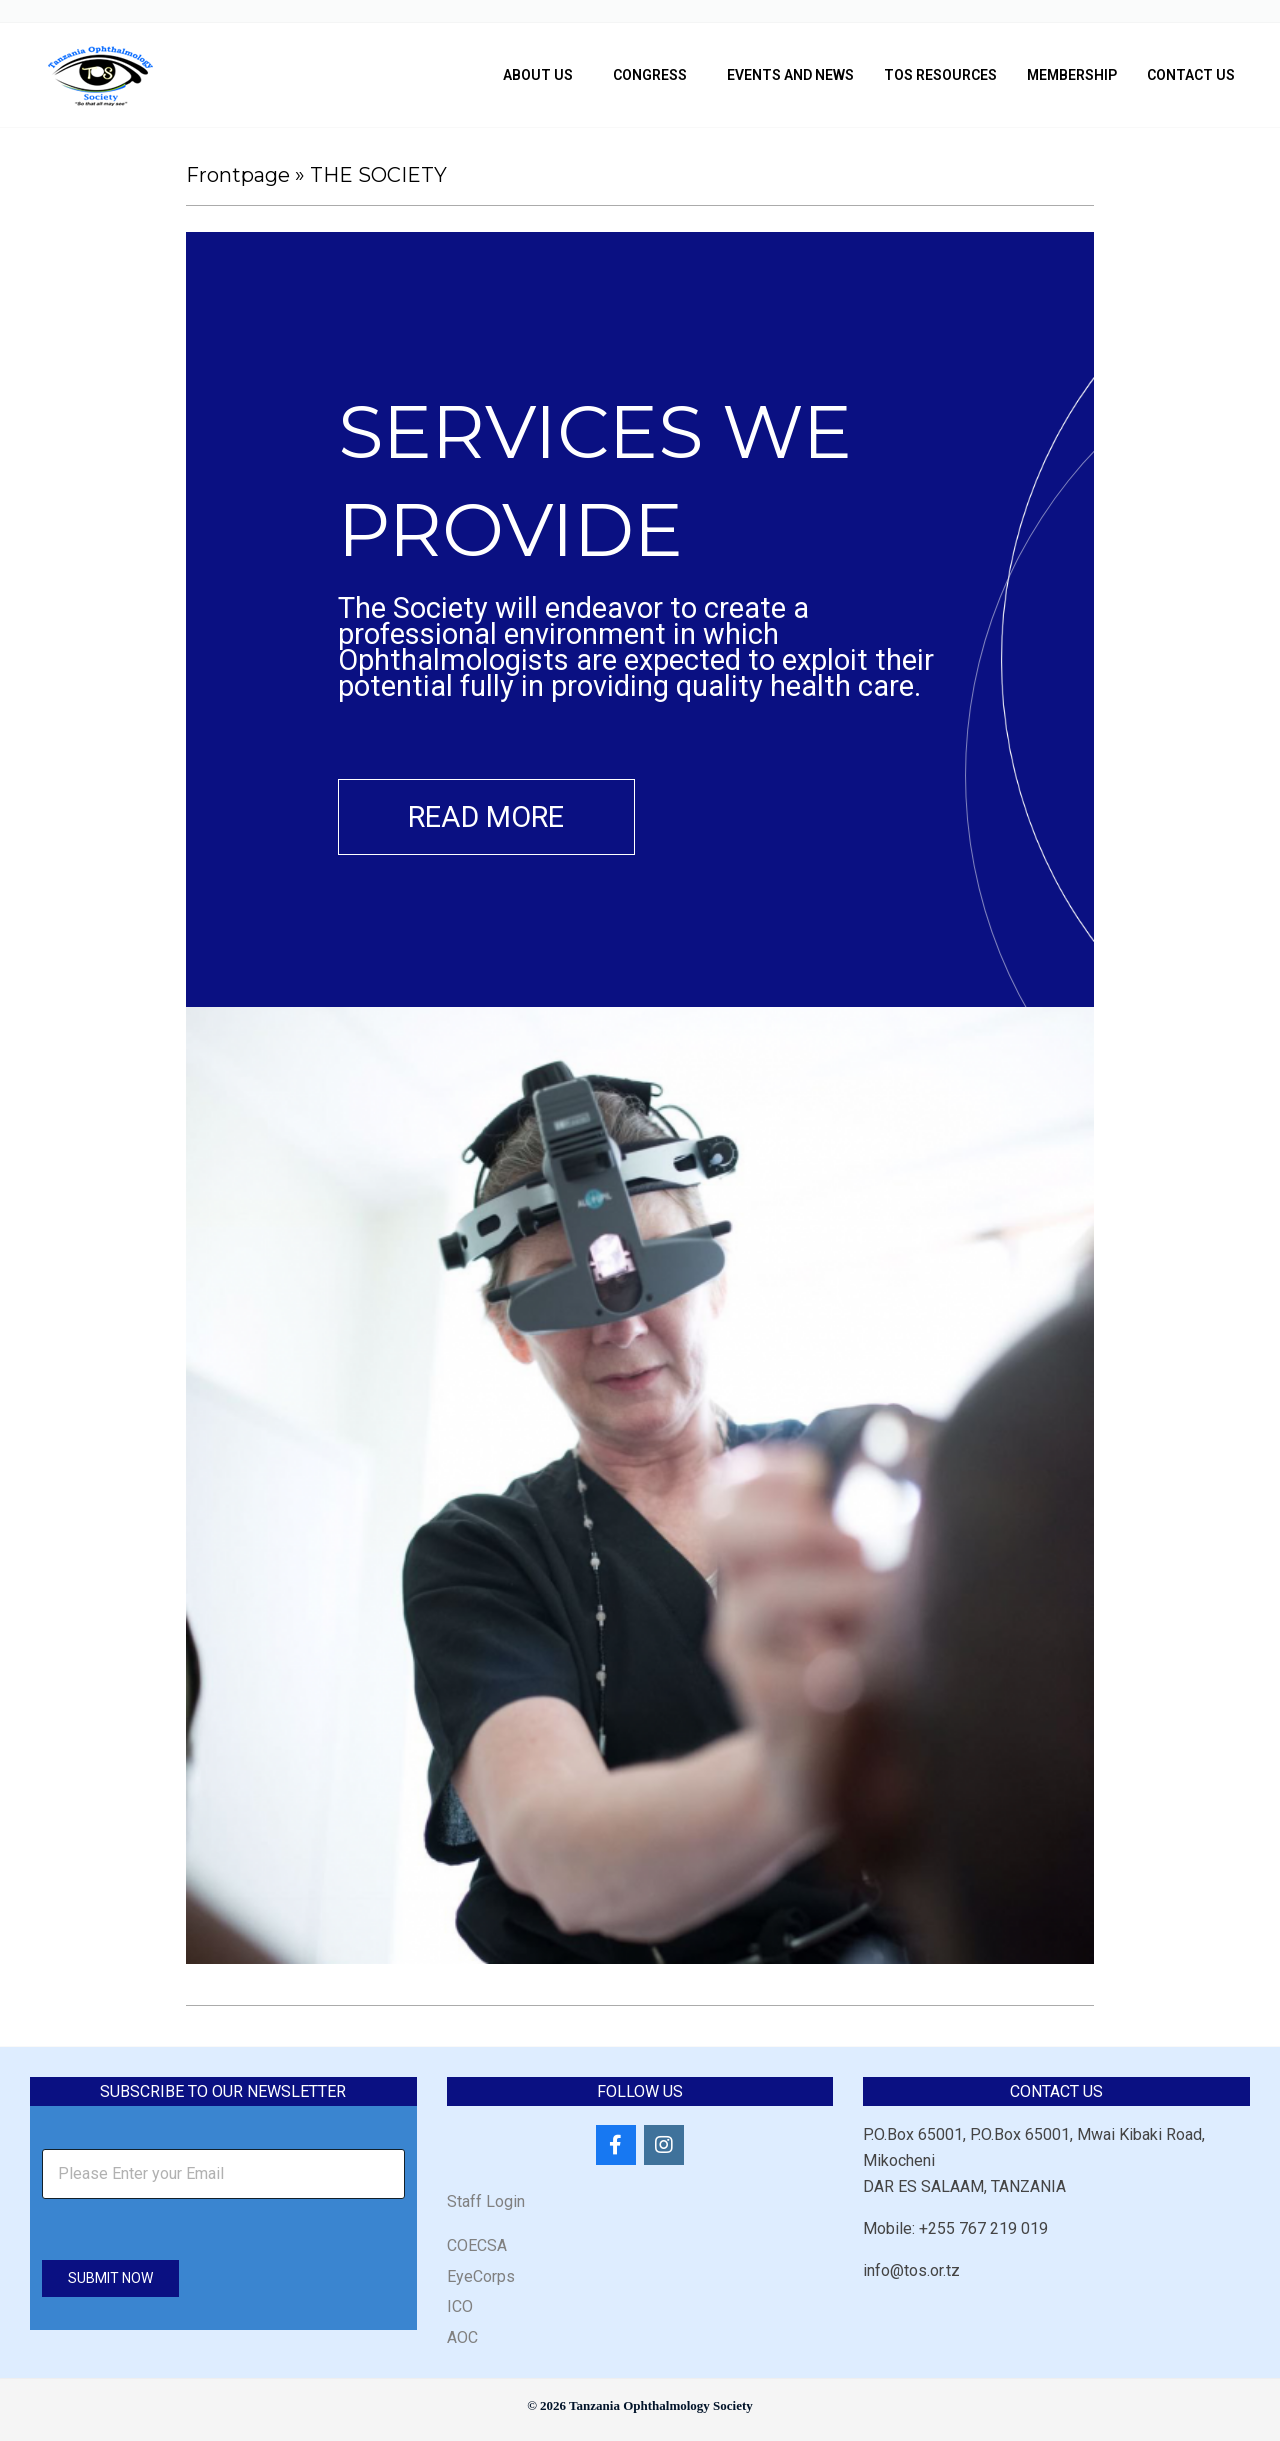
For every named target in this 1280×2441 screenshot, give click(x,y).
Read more (493, 818)
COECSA (477, 2248)
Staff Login (486, 2204)
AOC (462, 2339)
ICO (460, 2309)
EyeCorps (481, 2278)
